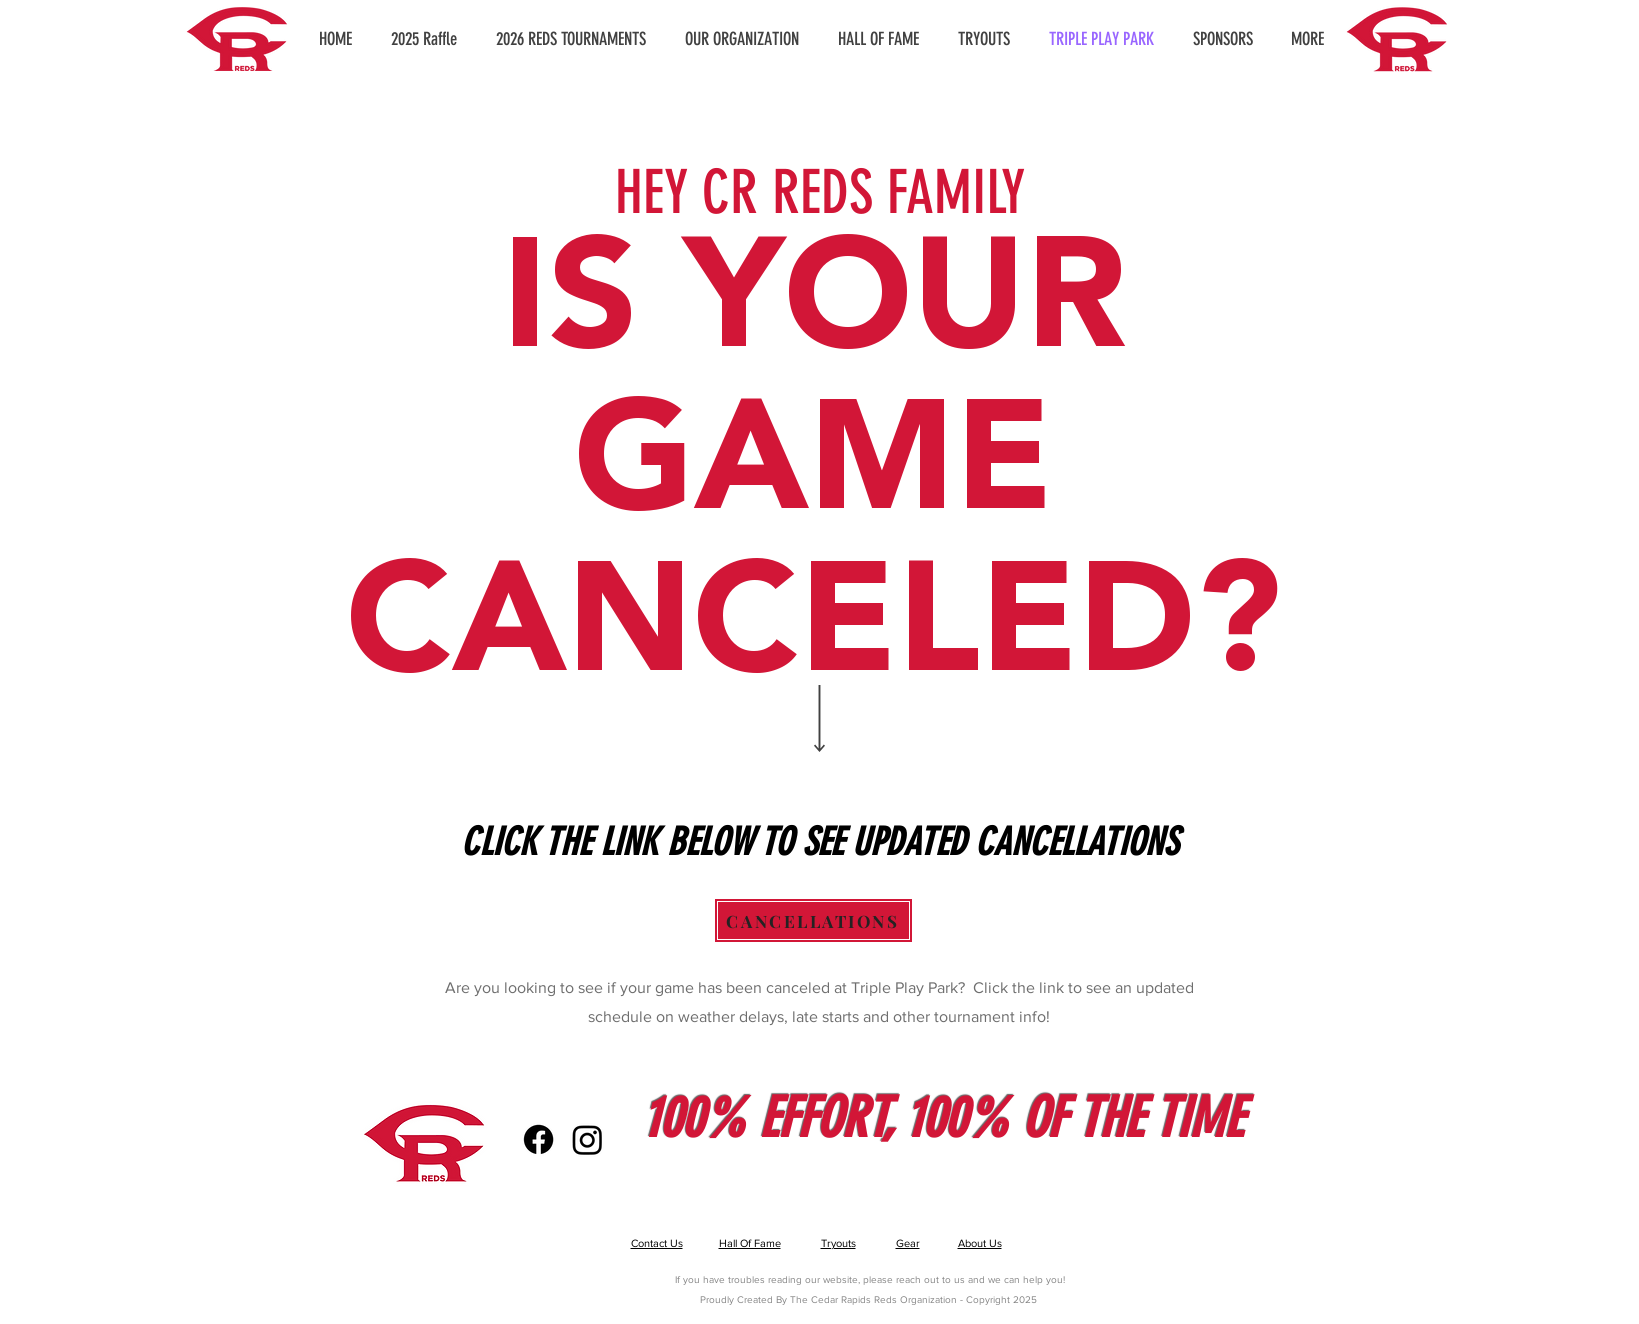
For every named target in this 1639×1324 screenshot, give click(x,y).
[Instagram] (587, 1139)
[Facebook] (538, 1139)
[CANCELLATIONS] (813, 920)
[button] (742, 39)
